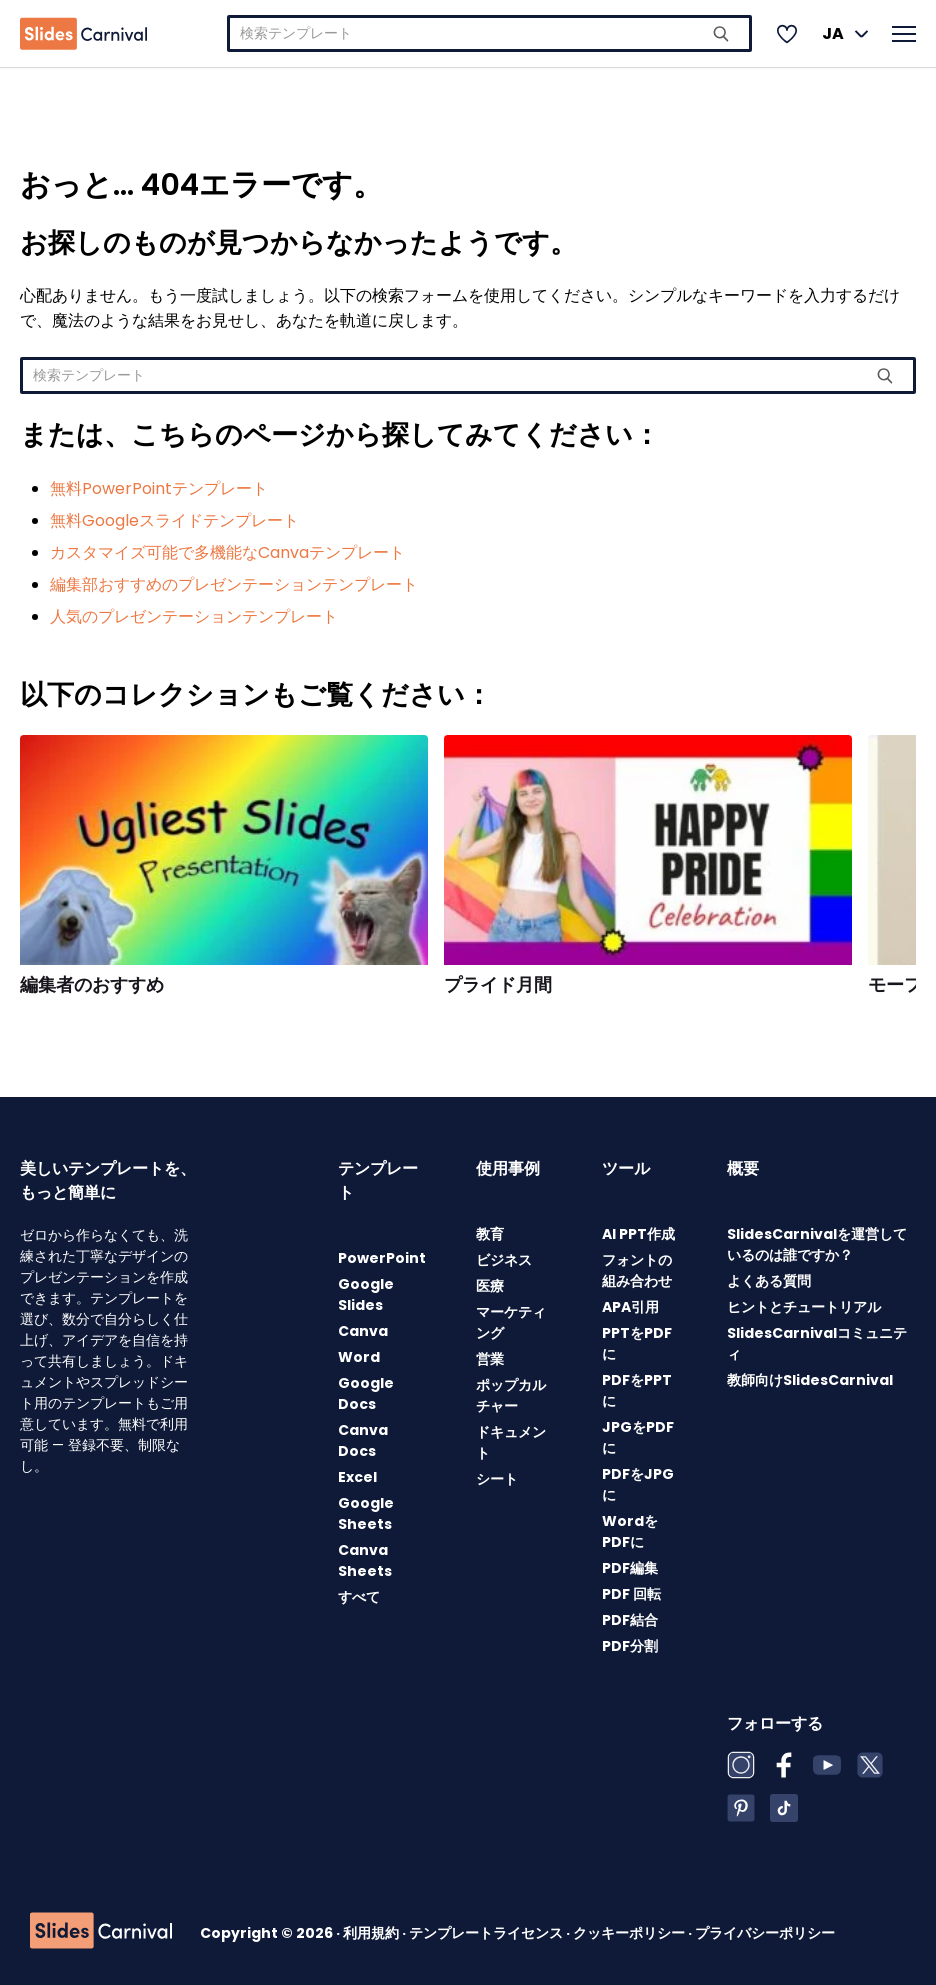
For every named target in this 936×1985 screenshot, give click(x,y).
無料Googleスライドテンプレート (174, 520)
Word (359, 1357)
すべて (359, 1597)
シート (497, 1479)
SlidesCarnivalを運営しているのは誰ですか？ (817, 1244)
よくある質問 (769, 1281)
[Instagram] (741, 1765)
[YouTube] (827, 1765)
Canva (363, 1331)
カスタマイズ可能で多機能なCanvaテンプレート (227, 552)
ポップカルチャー (511, 1395)
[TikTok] (784, 1808)
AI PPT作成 (638, 1234)
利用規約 (372, 1933)
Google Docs (366, 1393)
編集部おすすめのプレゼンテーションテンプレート (234, 584)
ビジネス (504, 1260)
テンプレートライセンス (487, 1933)
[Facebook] (784, 1765)
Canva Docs (363, 1440)
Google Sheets (366, 1513)
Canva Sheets (365, 1560)
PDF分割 (630, 1646)
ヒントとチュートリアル (804, 1307)
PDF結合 (630, 1620)
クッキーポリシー (630, 1933)
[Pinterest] (741, 1808)
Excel (357, 1477)
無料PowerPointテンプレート (159, 488)
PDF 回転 (631, 1594)
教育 (490, 1234)
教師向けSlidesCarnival (810, 1380)
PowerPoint (382, 1258)
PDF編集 (630, 1568)
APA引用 (630, 1307)
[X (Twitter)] (870, 1765)
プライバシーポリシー (765, 1933)
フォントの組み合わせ (637, 1270)
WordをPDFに (630, 1531)
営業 (490, 1359)
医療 (490, 1286)
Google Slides (366, 1294)
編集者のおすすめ (92, 985)
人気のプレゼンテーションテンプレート (194, 616)
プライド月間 (498, 985)
